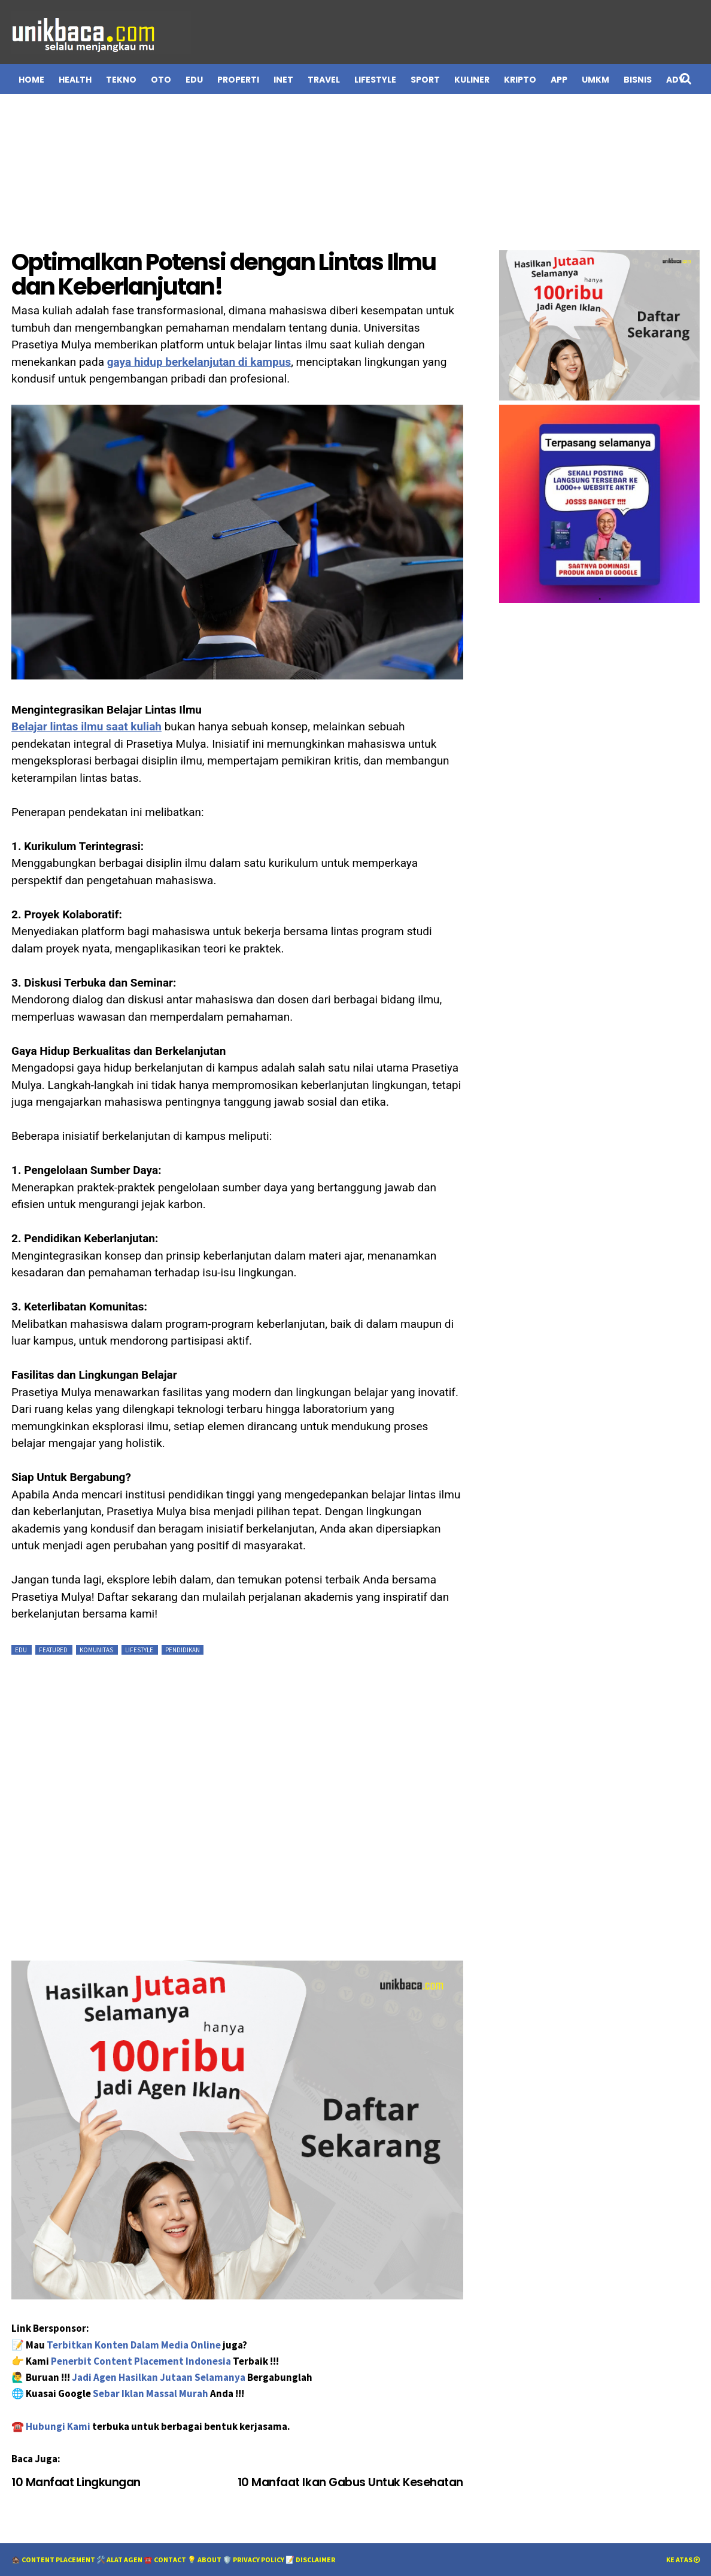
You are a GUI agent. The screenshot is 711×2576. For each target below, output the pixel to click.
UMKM (595, 80)
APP (559, 80)
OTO (161, 80)
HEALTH (75, 80)
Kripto (520, 80)
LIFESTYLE (375, 80)
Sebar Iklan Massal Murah (150, 2393)
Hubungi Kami (59, 2426)
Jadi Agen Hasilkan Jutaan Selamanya (159, 2377)
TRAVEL (324, 80)
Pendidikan (182, 1650)
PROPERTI (238, 80)
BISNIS (638, 80)
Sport (425, 80)
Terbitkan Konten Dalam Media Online (134, 2345)
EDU (194, 80)
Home (31, 80)
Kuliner (472, 80)
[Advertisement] (355, 169)
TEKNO (121, 80)
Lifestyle (139, 1650)
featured (54, 1650)
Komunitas (97, 1650)
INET (283, 80)
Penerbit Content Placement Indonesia (141, 2361)
